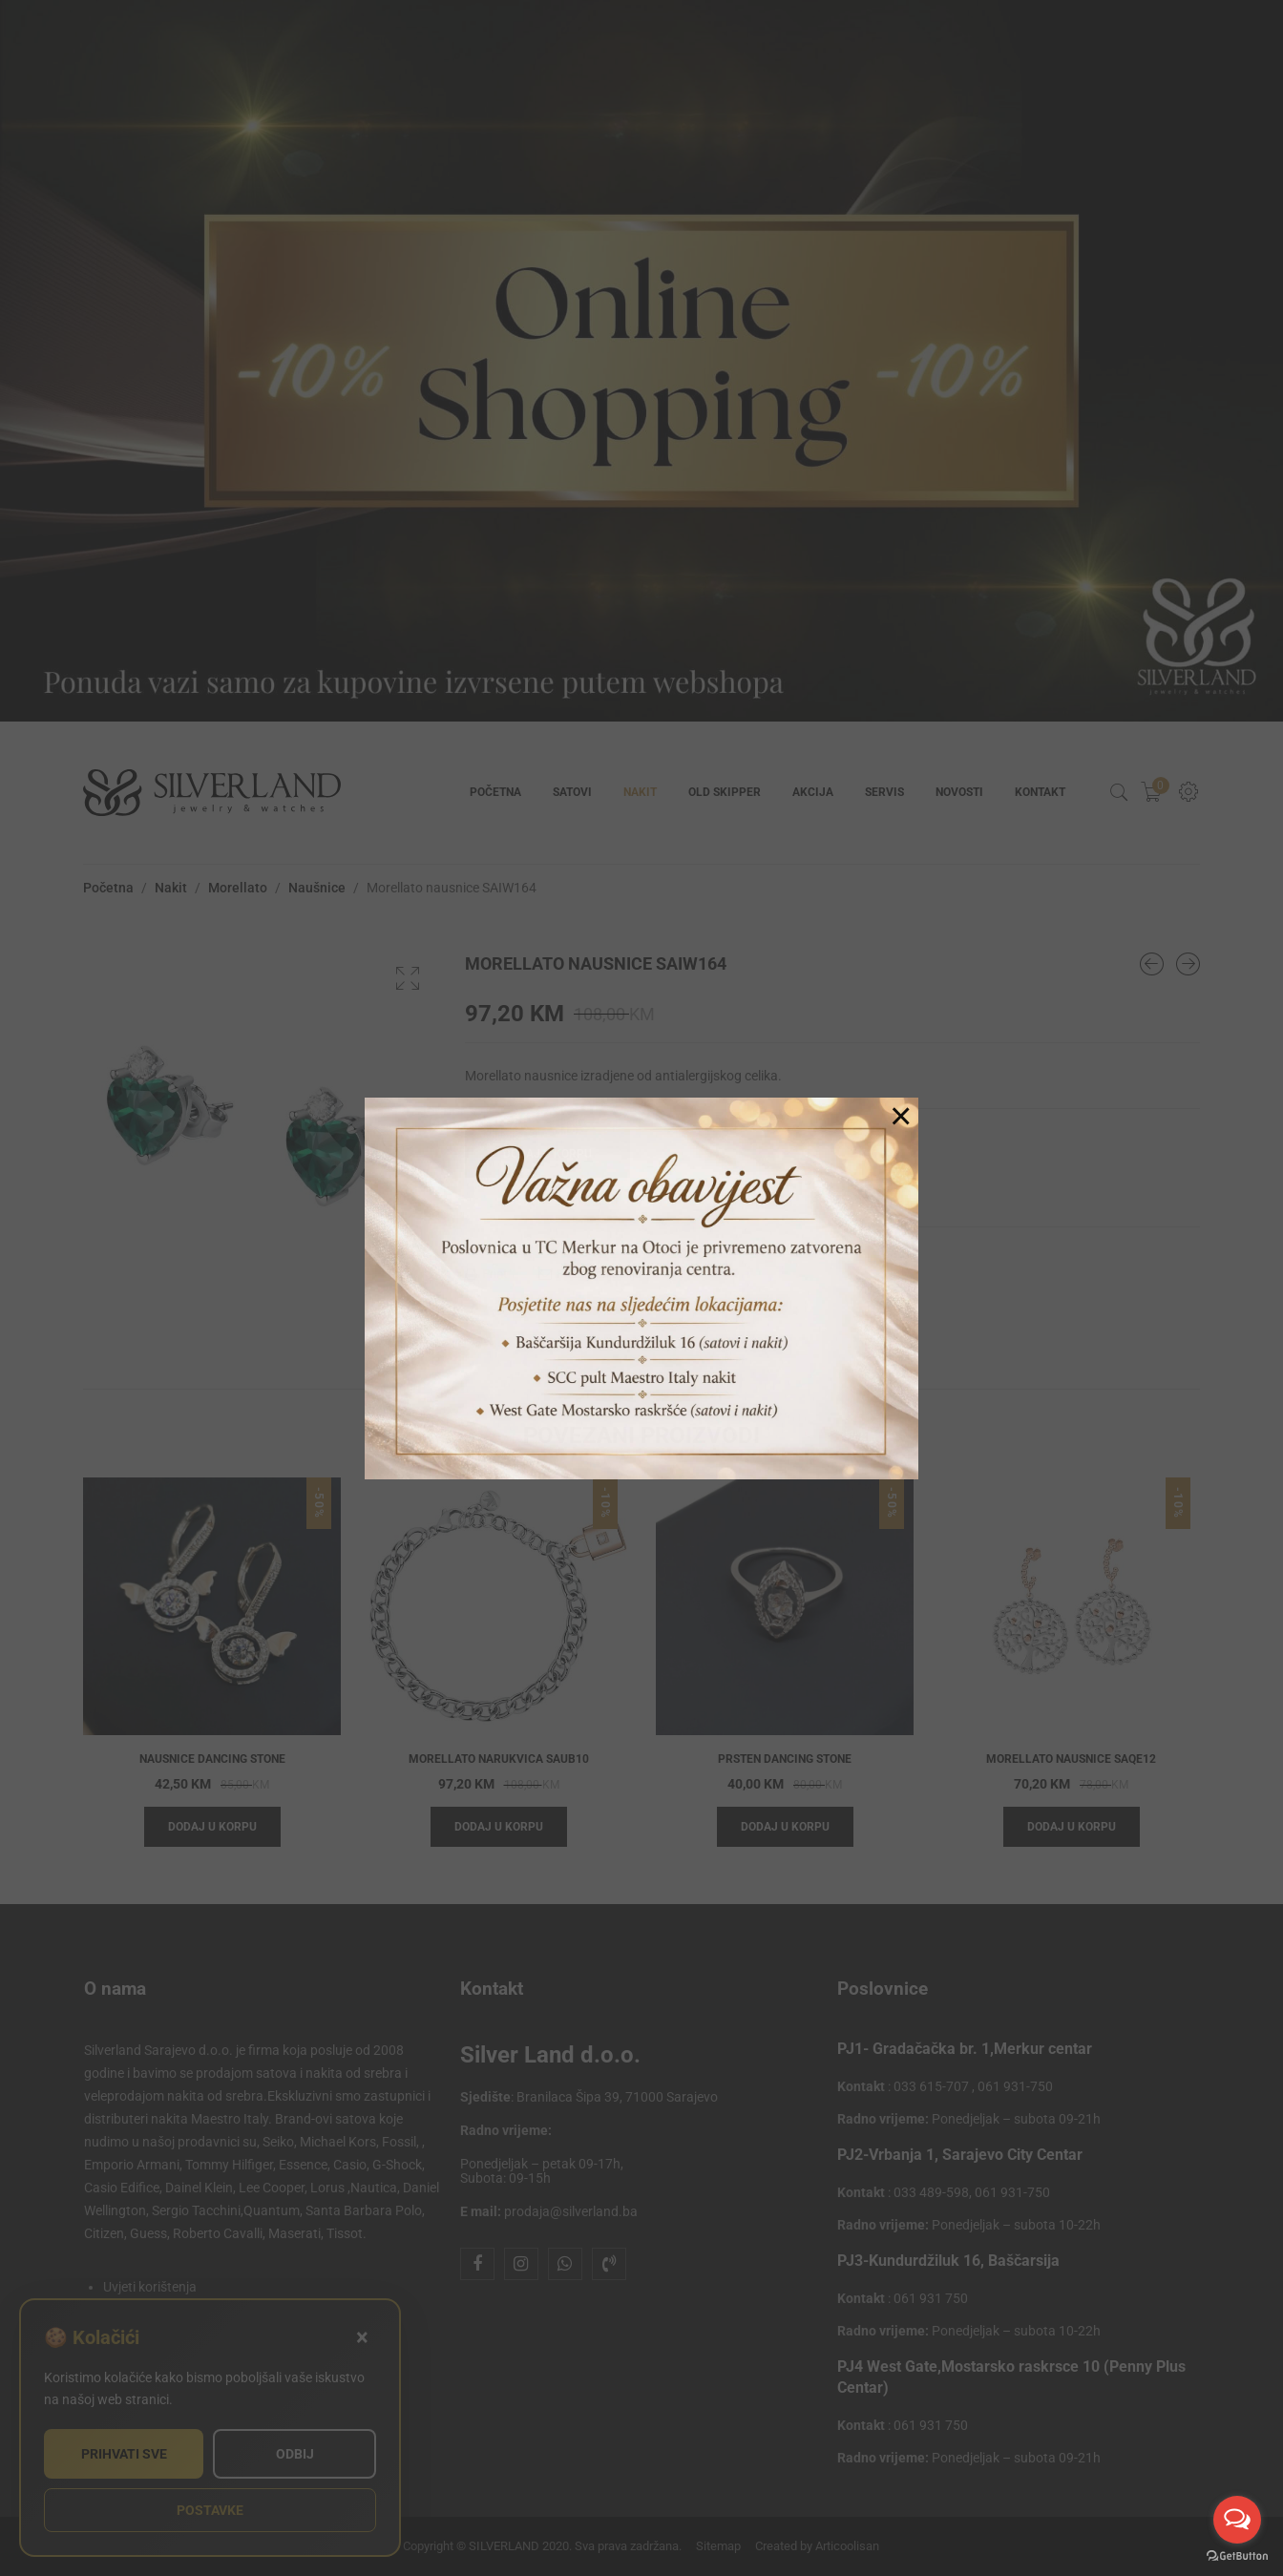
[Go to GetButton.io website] (1237, 2556)
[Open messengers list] (1237, 2520)
